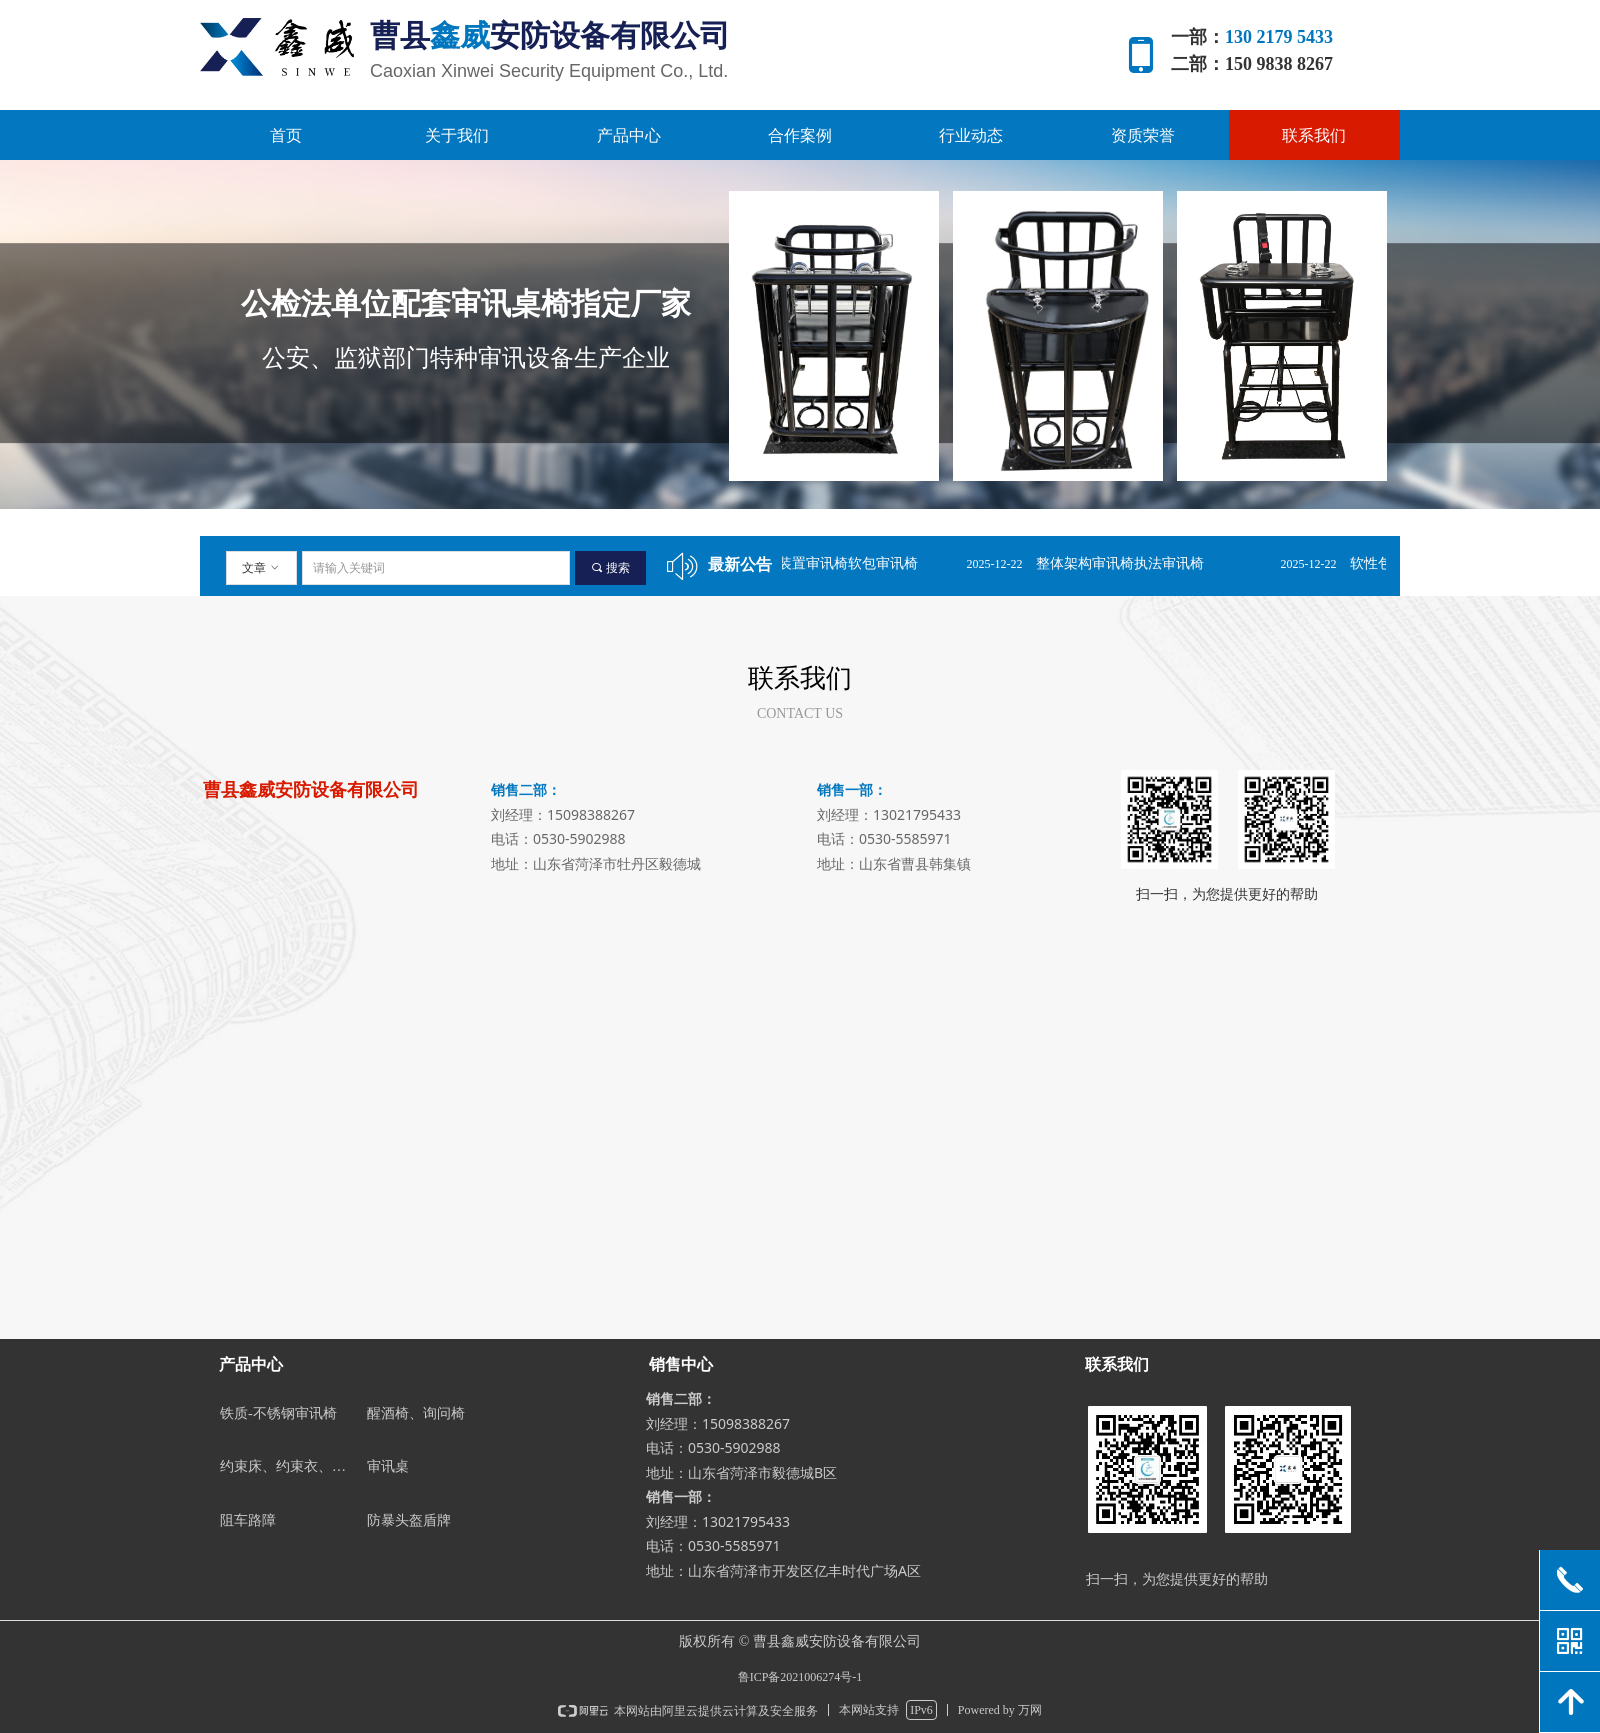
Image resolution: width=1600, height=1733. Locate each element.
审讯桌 (388, 1466)
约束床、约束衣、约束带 (289, 1466)
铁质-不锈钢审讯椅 (278, 1413)
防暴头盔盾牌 (409, 1520)
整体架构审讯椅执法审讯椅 (1137, 563)
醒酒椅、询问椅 (416, 1413)
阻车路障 (248, 1520)
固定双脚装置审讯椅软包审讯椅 (837, 563)
